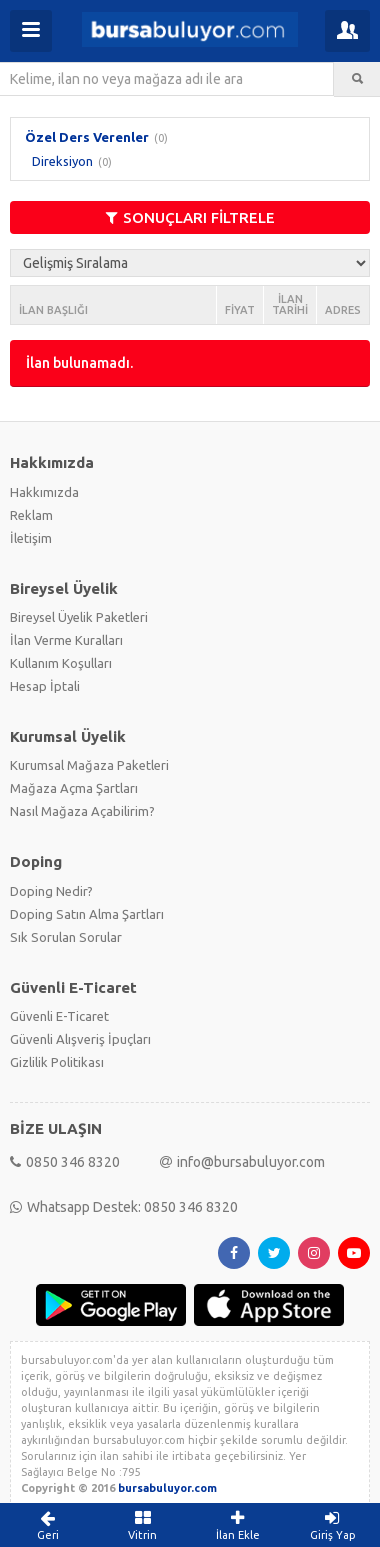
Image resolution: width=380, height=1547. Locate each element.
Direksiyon (62, 161)
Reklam (31, 515)
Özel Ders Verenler (87, 137)
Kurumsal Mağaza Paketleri (89, 765)
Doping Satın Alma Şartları (87, 914)
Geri (47, 1525)
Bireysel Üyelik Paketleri (79, 617)
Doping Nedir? (51, 891)
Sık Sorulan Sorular (66, 937)
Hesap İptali (45, 686)
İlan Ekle (237, 1525)
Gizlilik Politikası (57, 1062)
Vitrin (142, 1525)
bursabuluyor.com (167, 1488)
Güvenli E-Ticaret (59, 1016)
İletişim (31, 538)
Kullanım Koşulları (61, 663)
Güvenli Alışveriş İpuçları (80, 1039)
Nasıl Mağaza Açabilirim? (82, 811)
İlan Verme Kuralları (66, 640)
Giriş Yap (332, 1525)
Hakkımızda (44, 492)
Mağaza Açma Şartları (74, 788)
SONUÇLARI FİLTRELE (190, 217)
